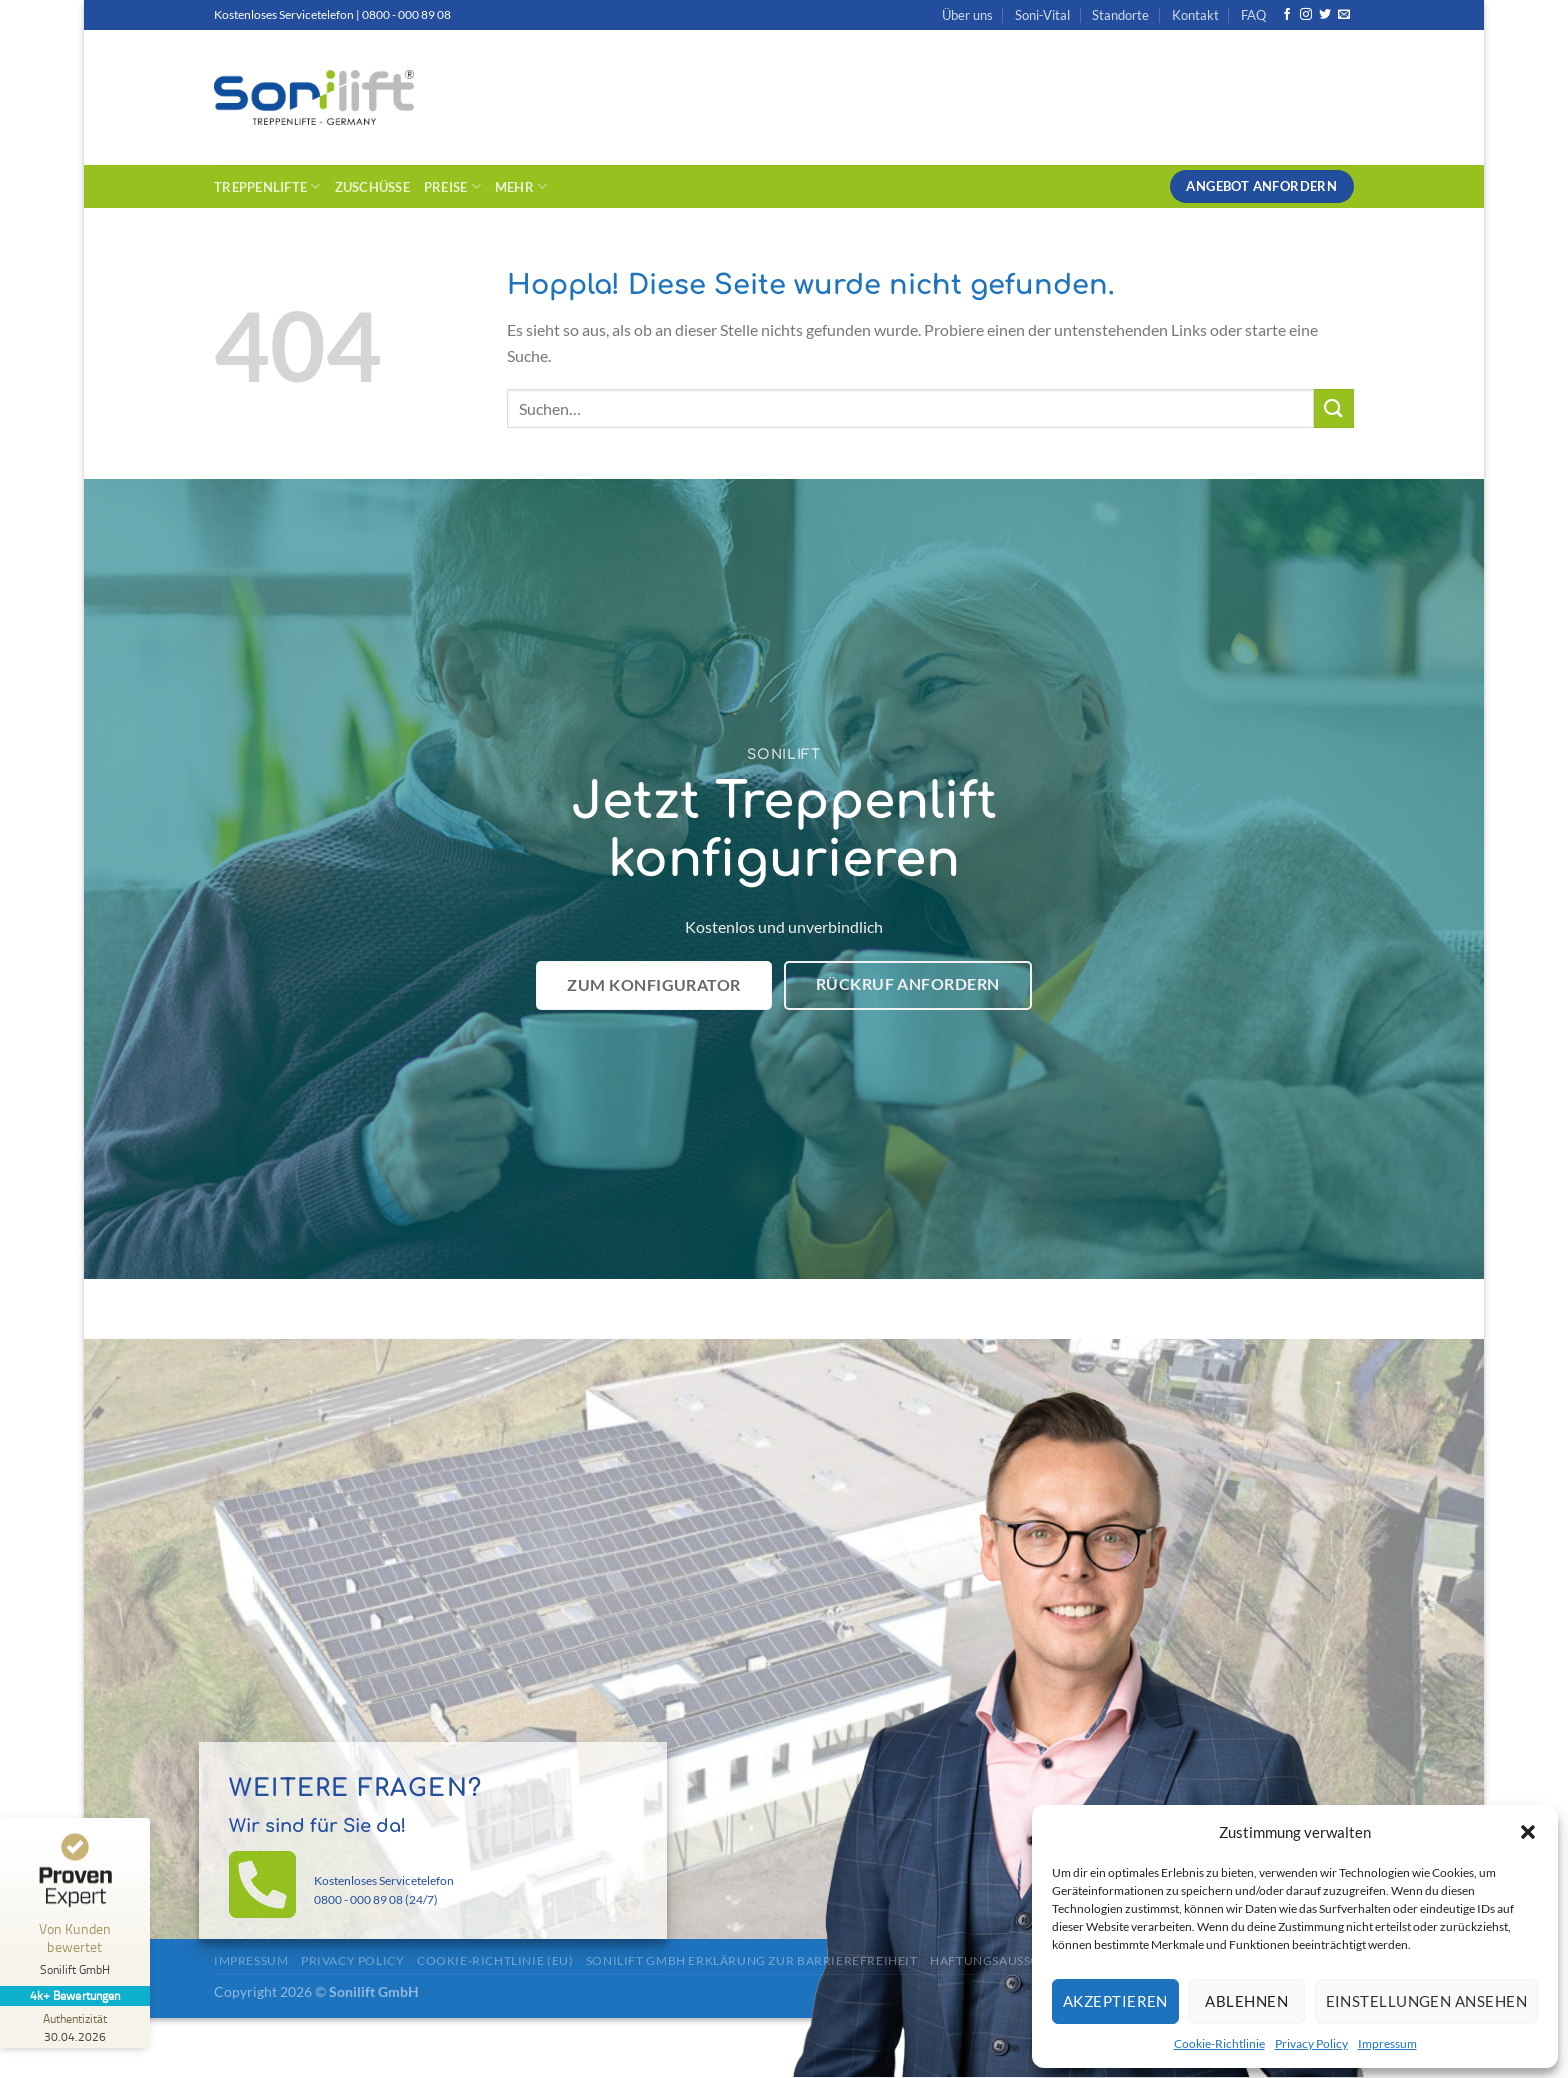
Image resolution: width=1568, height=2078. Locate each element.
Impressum (1387, 2043)
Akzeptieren (1115, 2001)
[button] (1528, 1832)
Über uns (967, 15)
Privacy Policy (1311, 2043)
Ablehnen (1246, 2001)
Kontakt (1195, 15)
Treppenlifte (267, 186)
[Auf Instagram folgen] (1306, 15)
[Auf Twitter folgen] (1325, 15)
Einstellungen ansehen (1426, 2001)
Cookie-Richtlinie (1219, 2043)
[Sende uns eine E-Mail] (1344, 15)
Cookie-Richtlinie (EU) (495, 1960)
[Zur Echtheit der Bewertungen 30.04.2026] (75, 2027)
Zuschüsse (372, 187)
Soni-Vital (1042, 15)
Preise (452, 186)
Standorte (1120, 15)
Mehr (521, 186)
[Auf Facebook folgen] (1287, 15)
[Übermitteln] (1334, 408)
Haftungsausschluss (1004, 1960)
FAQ (1253, 15)
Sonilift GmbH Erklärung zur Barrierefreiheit (752, 1960)
